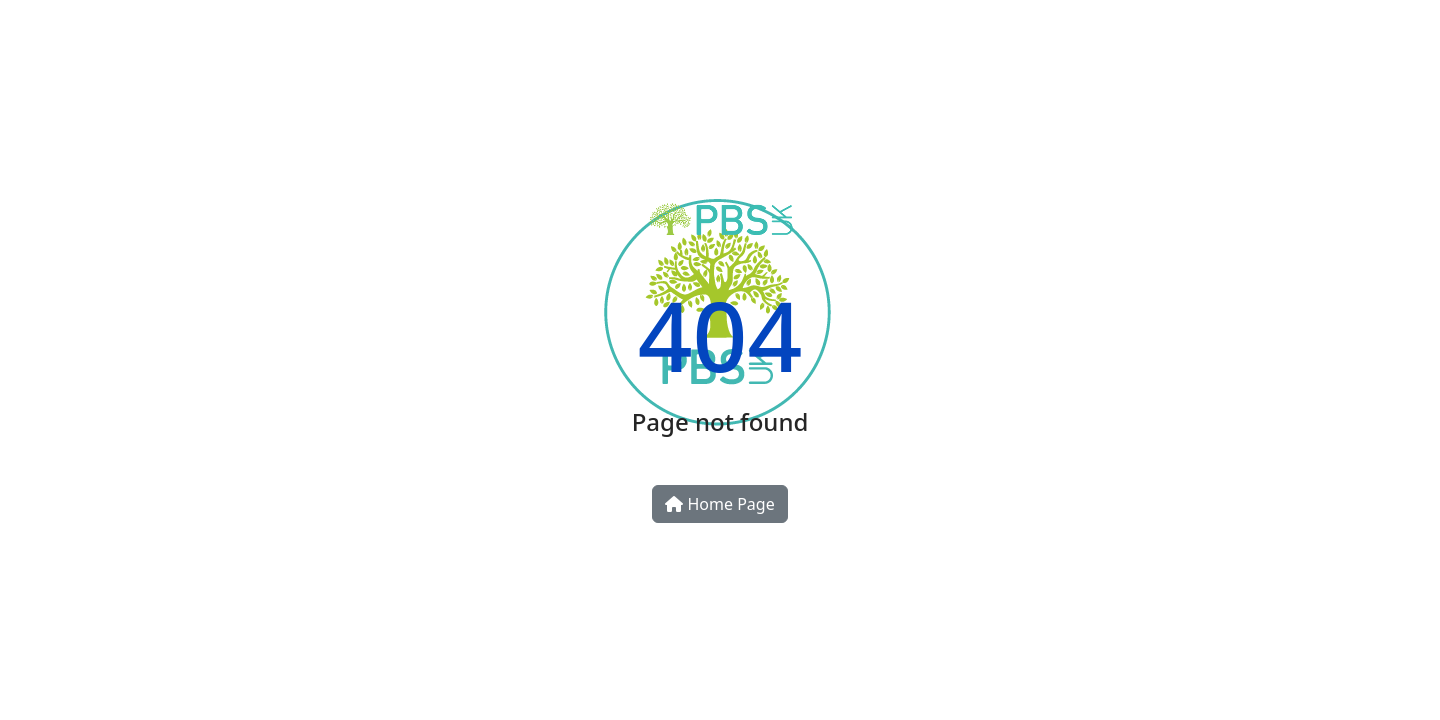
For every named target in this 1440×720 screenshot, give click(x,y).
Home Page (719, 504)
